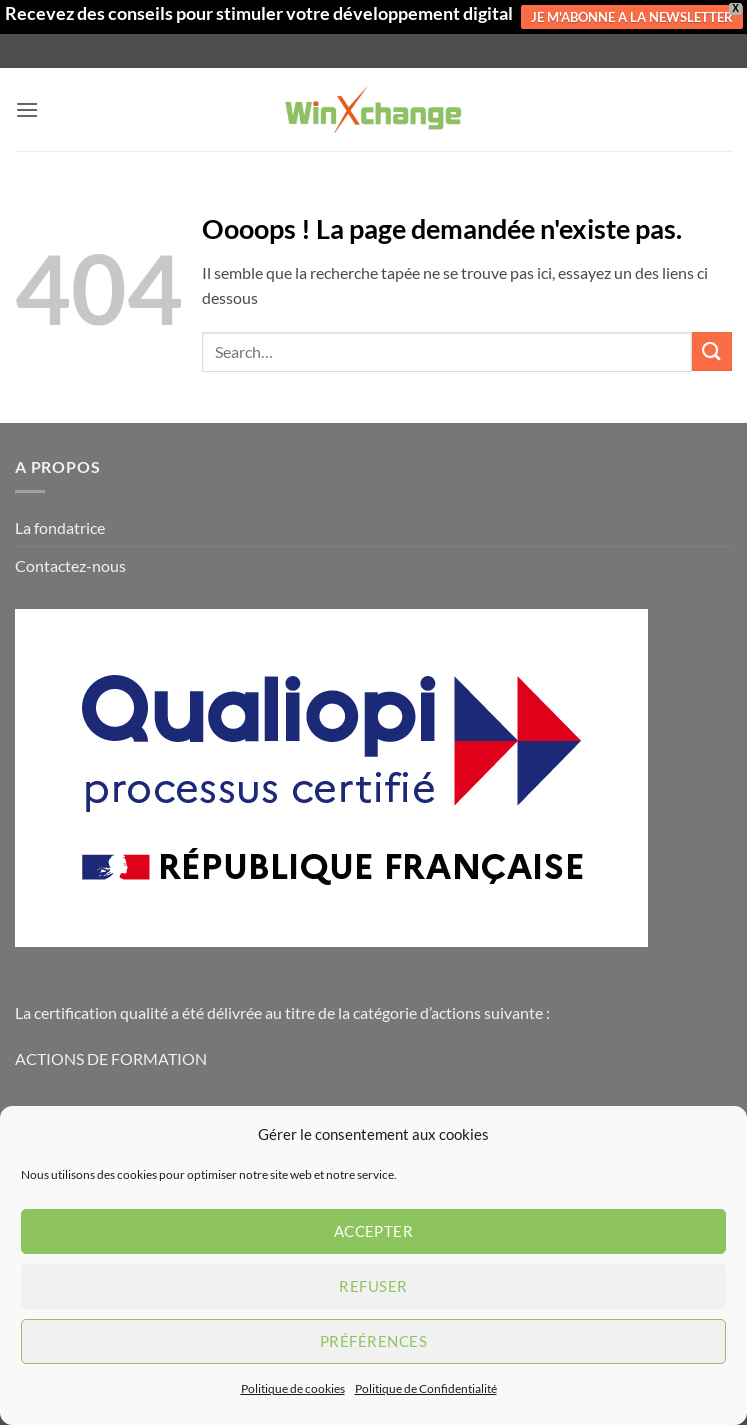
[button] (27, 109)
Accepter (374, 1231)
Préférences (373, 1341)
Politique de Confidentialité (426, 1388)
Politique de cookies (293, 1388)
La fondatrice (60, 527)
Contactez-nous (70, 565)
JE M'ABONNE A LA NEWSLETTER (632, 17)
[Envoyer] (712, 351)
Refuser (373, 1286)
